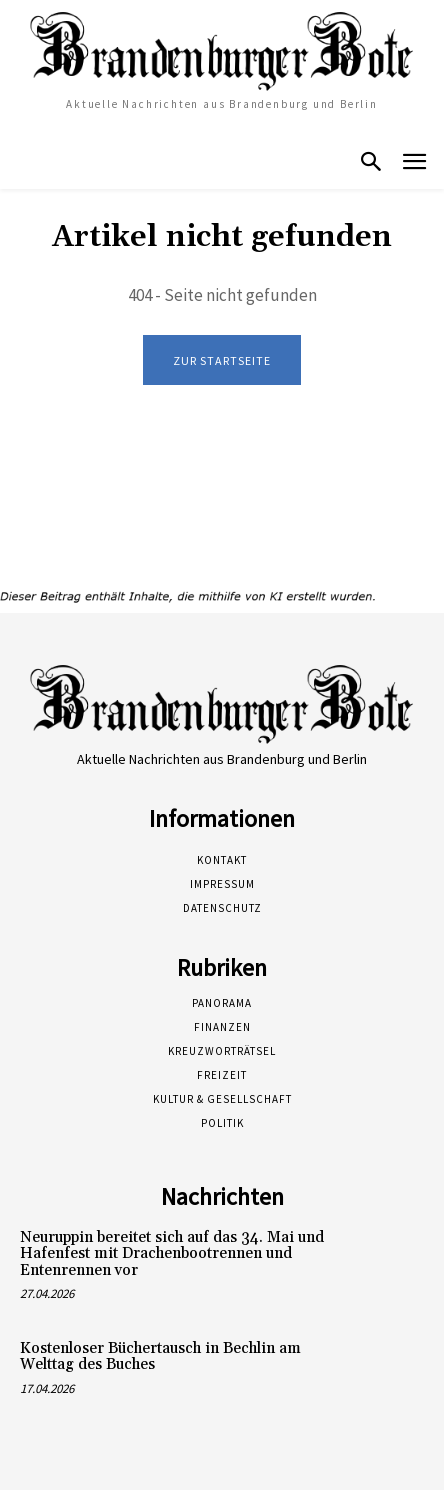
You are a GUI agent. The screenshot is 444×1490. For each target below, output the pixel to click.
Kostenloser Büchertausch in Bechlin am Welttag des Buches (160, 1357)
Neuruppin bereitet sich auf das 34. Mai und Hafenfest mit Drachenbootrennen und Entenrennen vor (172, 1254)
